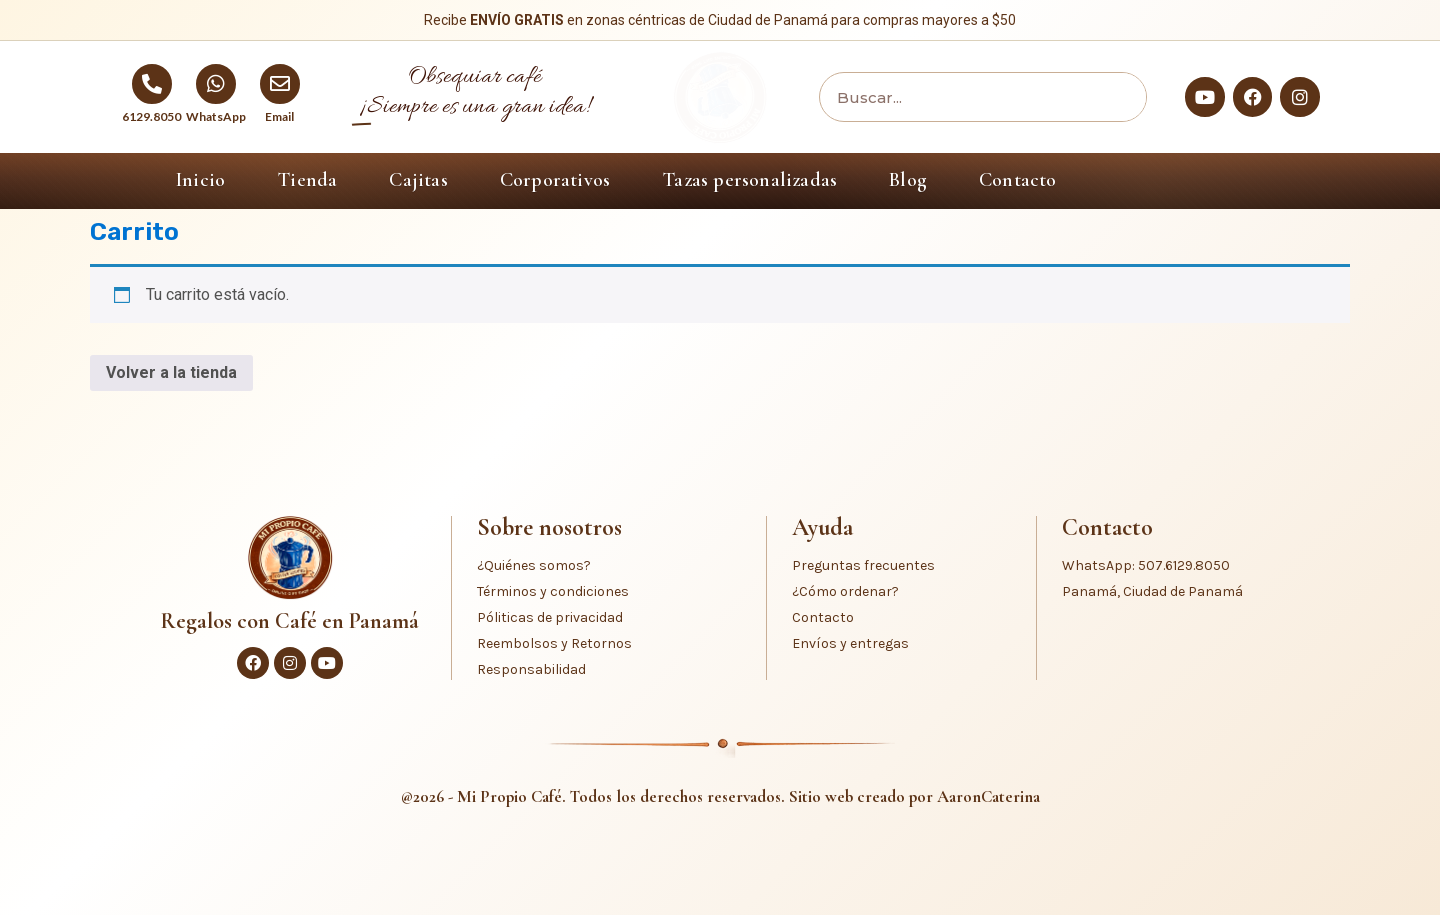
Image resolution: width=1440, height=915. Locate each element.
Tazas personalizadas (749, 180)
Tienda (307, 180)
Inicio (200, 180)
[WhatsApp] (216, 84)
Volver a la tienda (171, 372)
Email (279, 116)
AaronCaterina (988, 796)
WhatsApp (216, 116)
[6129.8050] (152, 84)
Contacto (1018, 180)
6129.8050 (151, 116)
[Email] (280, 84)
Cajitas (418, 180)
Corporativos (555, 180)
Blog (908, 180)
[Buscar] (1116, 97)
